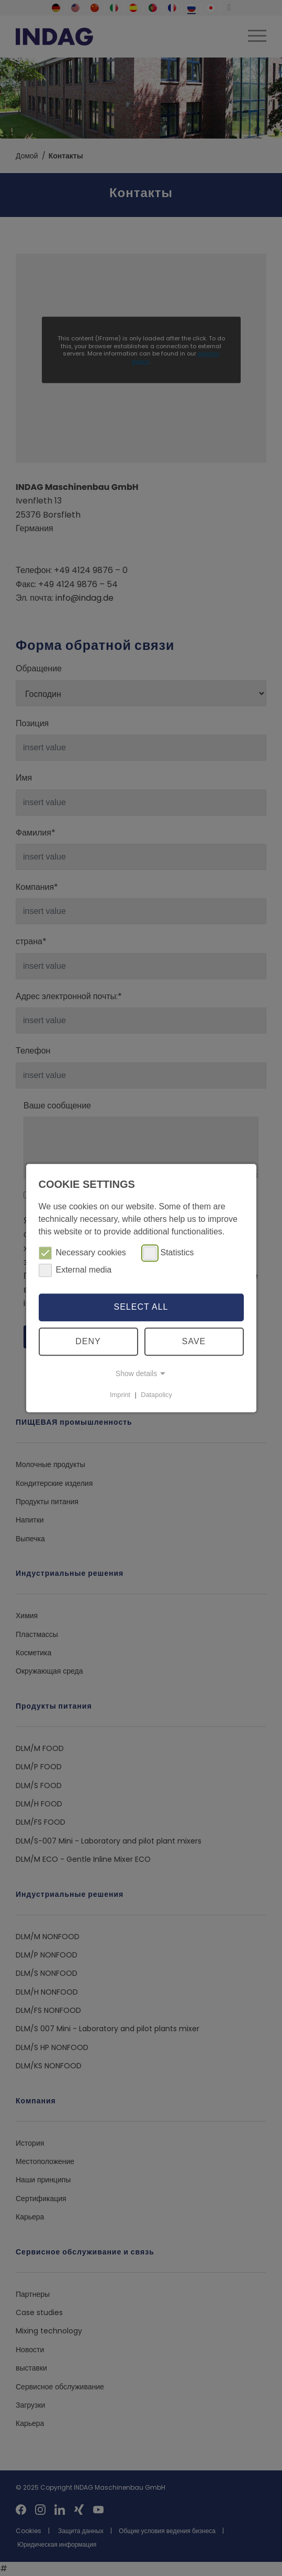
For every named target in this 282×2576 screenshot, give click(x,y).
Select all (141, 1307)
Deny (87, 1341)
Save (194, 1341)
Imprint (120, 1395)
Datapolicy (156, 1395)
